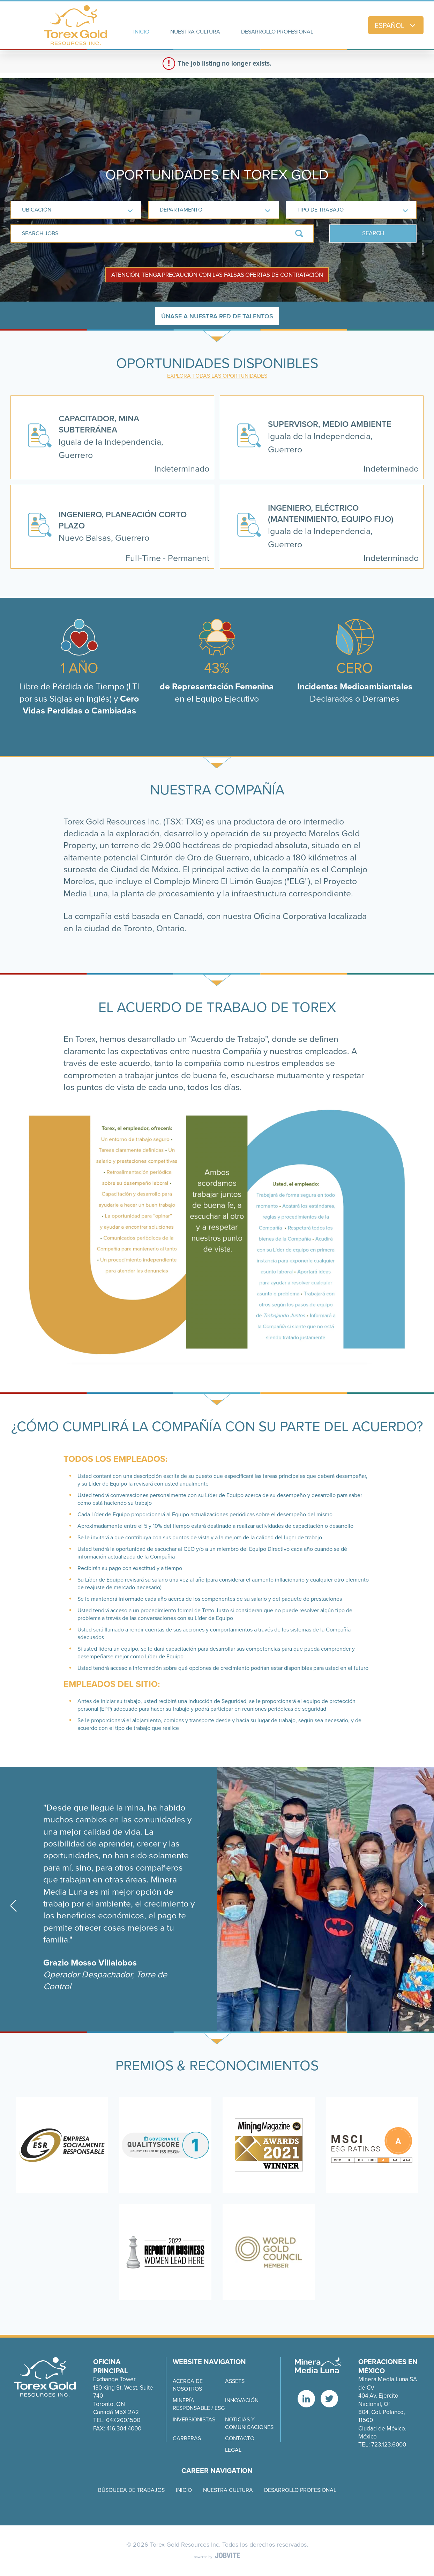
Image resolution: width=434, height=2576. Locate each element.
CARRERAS (187, 2438)
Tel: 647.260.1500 (116, 2420)
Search (373, 233)
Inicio (184, 2490)
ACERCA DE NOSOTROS (188, 2385)
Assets (235, 2381)
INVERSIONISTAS (194, 2419)
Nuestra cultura (228, 2490)
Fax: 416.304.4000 (117, 2428)
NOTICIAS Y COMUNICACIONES (249, 2423)
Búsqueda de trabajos (131, 2490)
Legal (233, 2450)
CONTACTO (239, 2438)
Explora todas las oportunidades (217, 376)
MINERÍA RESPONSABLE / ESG (199, 2404)
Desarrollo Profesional (300, 2490)
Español (396, 25)
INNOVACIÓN (242, 2400)
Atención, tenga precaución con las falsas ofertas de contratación (217, 275)
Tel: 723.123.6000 (382, 2444)
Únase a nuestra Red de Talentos (217, 316)
